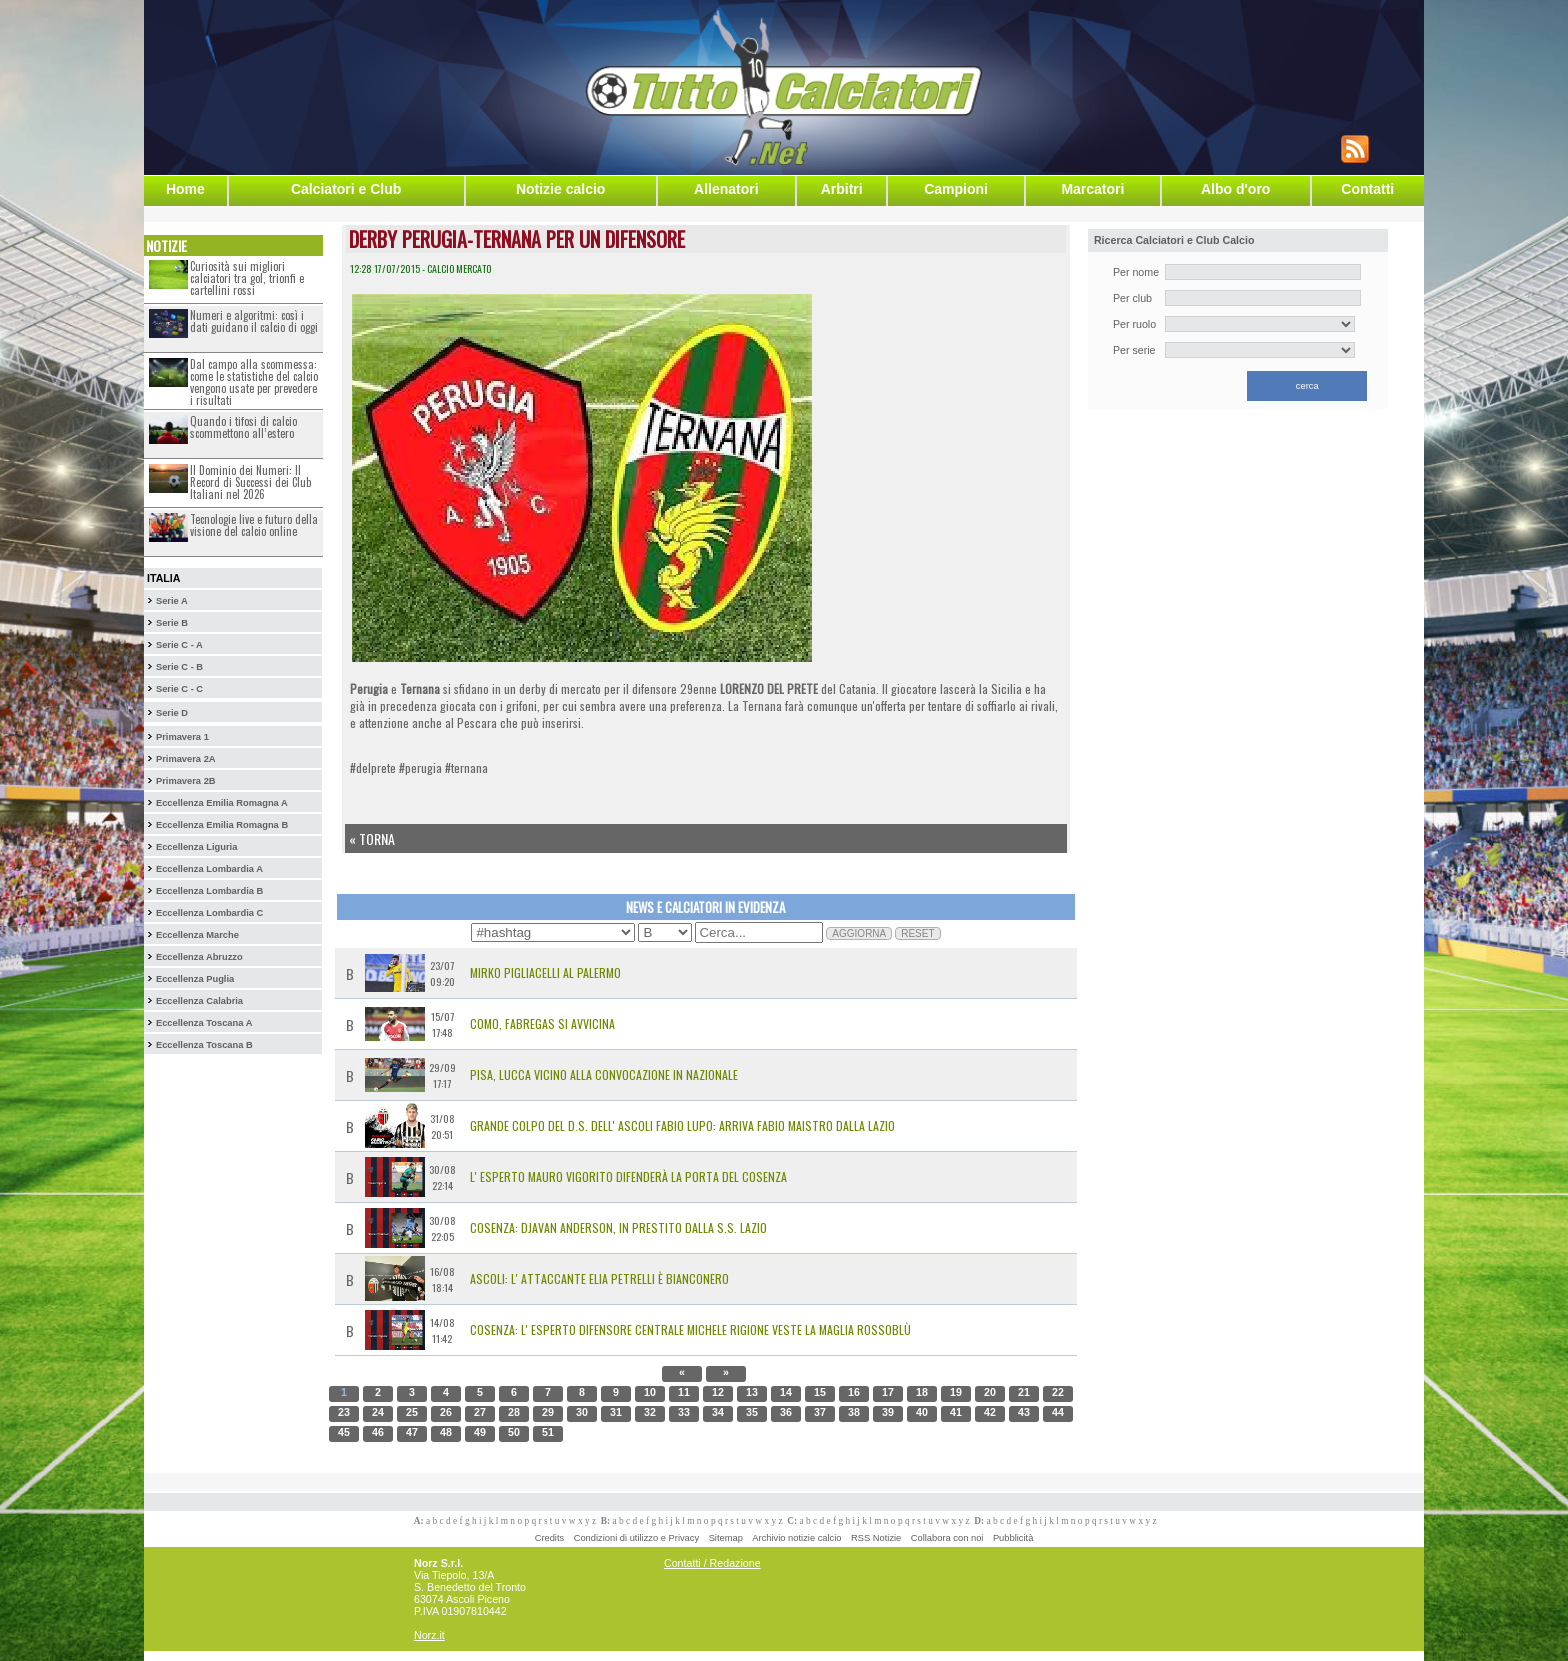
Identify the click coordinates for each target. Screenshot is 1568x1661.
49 (480, 1432)
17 (888, 1392)
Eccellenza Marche (197, 935)
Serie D (172, 713)
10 (650, 1392)
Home (185, 189)
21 (1024, 1392)
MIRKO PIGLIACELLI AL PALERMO (545, 972)
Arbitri (842, 189)
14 (786, 1392)
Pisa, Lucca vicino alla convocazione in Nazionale (604, 1074)
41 (956, 1412)
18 (922, 1392)
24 (378, 1412)
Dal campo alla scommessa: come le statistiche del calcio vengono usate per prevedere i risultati (254, 382)
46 (378, 1432)
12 (718, 1392)
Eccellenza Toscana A (204, 1023)
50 (514, 1432)
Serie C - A (179, 645)
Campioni (956, 189)
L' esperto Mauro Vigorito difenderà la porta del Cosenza (628, 1176)
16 (854, 1392)
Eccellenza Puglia (195, 979)
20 (990, 1392)
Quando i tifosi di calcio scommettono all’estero (243, 427)
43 (1024, 1412)
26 (446, 1412)
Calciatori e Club (346, 189)
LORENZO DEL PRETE (769, 688)
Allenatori (726, 189)
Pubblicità (1013, 1538)
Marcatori (1092, 189)
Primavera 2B (186, 781)
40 (922, 1412)
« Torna (372, 838)
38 (854, 1412)
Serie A (172, 601)
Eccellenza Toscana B (204, 1045)
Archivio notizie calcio (796, 1538)
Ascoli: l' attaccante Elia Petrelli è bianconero (599, 1278)
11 (684, 1392)
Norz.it (429, 1635)
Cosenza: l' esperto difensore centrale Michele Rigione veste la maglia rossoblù (690, 1329)
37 (820, 1412)
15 (820, 1392)
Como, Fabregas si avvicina (542, 1023)
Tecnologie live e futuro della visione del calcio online (254, 525)
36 (786, 1412)
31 (616, 1412)
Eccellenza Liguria (196, 847)
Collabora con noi (947, 1538)
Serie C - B (179, 667)
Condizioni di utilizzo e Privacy (636, 1538)
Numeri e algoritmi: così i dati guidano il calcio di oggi (254, 321)
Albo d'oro (1235, 189)
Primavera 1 (182, 737)
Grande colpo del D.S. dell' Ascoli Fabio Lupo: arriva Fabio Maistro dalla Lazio (682, 1125)
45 (344, 1432)
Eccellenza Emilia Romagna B (222, 825)
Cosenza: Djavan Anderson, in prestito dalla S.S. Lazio (618, 1227)
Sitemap (726, 1538)
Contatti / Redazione (712, 1563)
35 (752, 1412)
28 (514, 1412)
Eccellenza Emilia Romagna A (222, 803)
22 (1058, 1392)
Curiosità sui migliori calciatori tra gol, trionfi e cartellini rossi (247, 278)
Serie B (172, 623)
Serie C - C (179, 689)
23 (344, 1412)
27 (480, 1412)
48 (446, 1432)
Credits (550, 1538)
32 (650, 1412)
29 (548, 1412)
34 (718, 1412)
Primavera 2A (186, 759)
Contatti (1367, 189)
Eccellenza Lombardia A (209, 869)
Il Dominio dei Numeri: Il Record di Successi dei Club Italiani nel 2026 (250, 482)
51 (548, 1432)
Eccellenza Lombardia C (209, 913)
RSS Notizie (876, 1538)
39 (888, 1412)
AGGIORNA (859, 933)
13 (752, 1392)
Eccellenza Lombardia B (209, 891)
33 (684, 1412)
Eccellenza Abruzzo (199, 957)
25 (412, 1412)
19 (956, 1392)
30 (582, 1412)
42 (990, 1412)
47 (412, 1432)
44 (1058, 1412)
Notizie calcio (560, 189)
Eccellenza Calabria (199, 1001)
